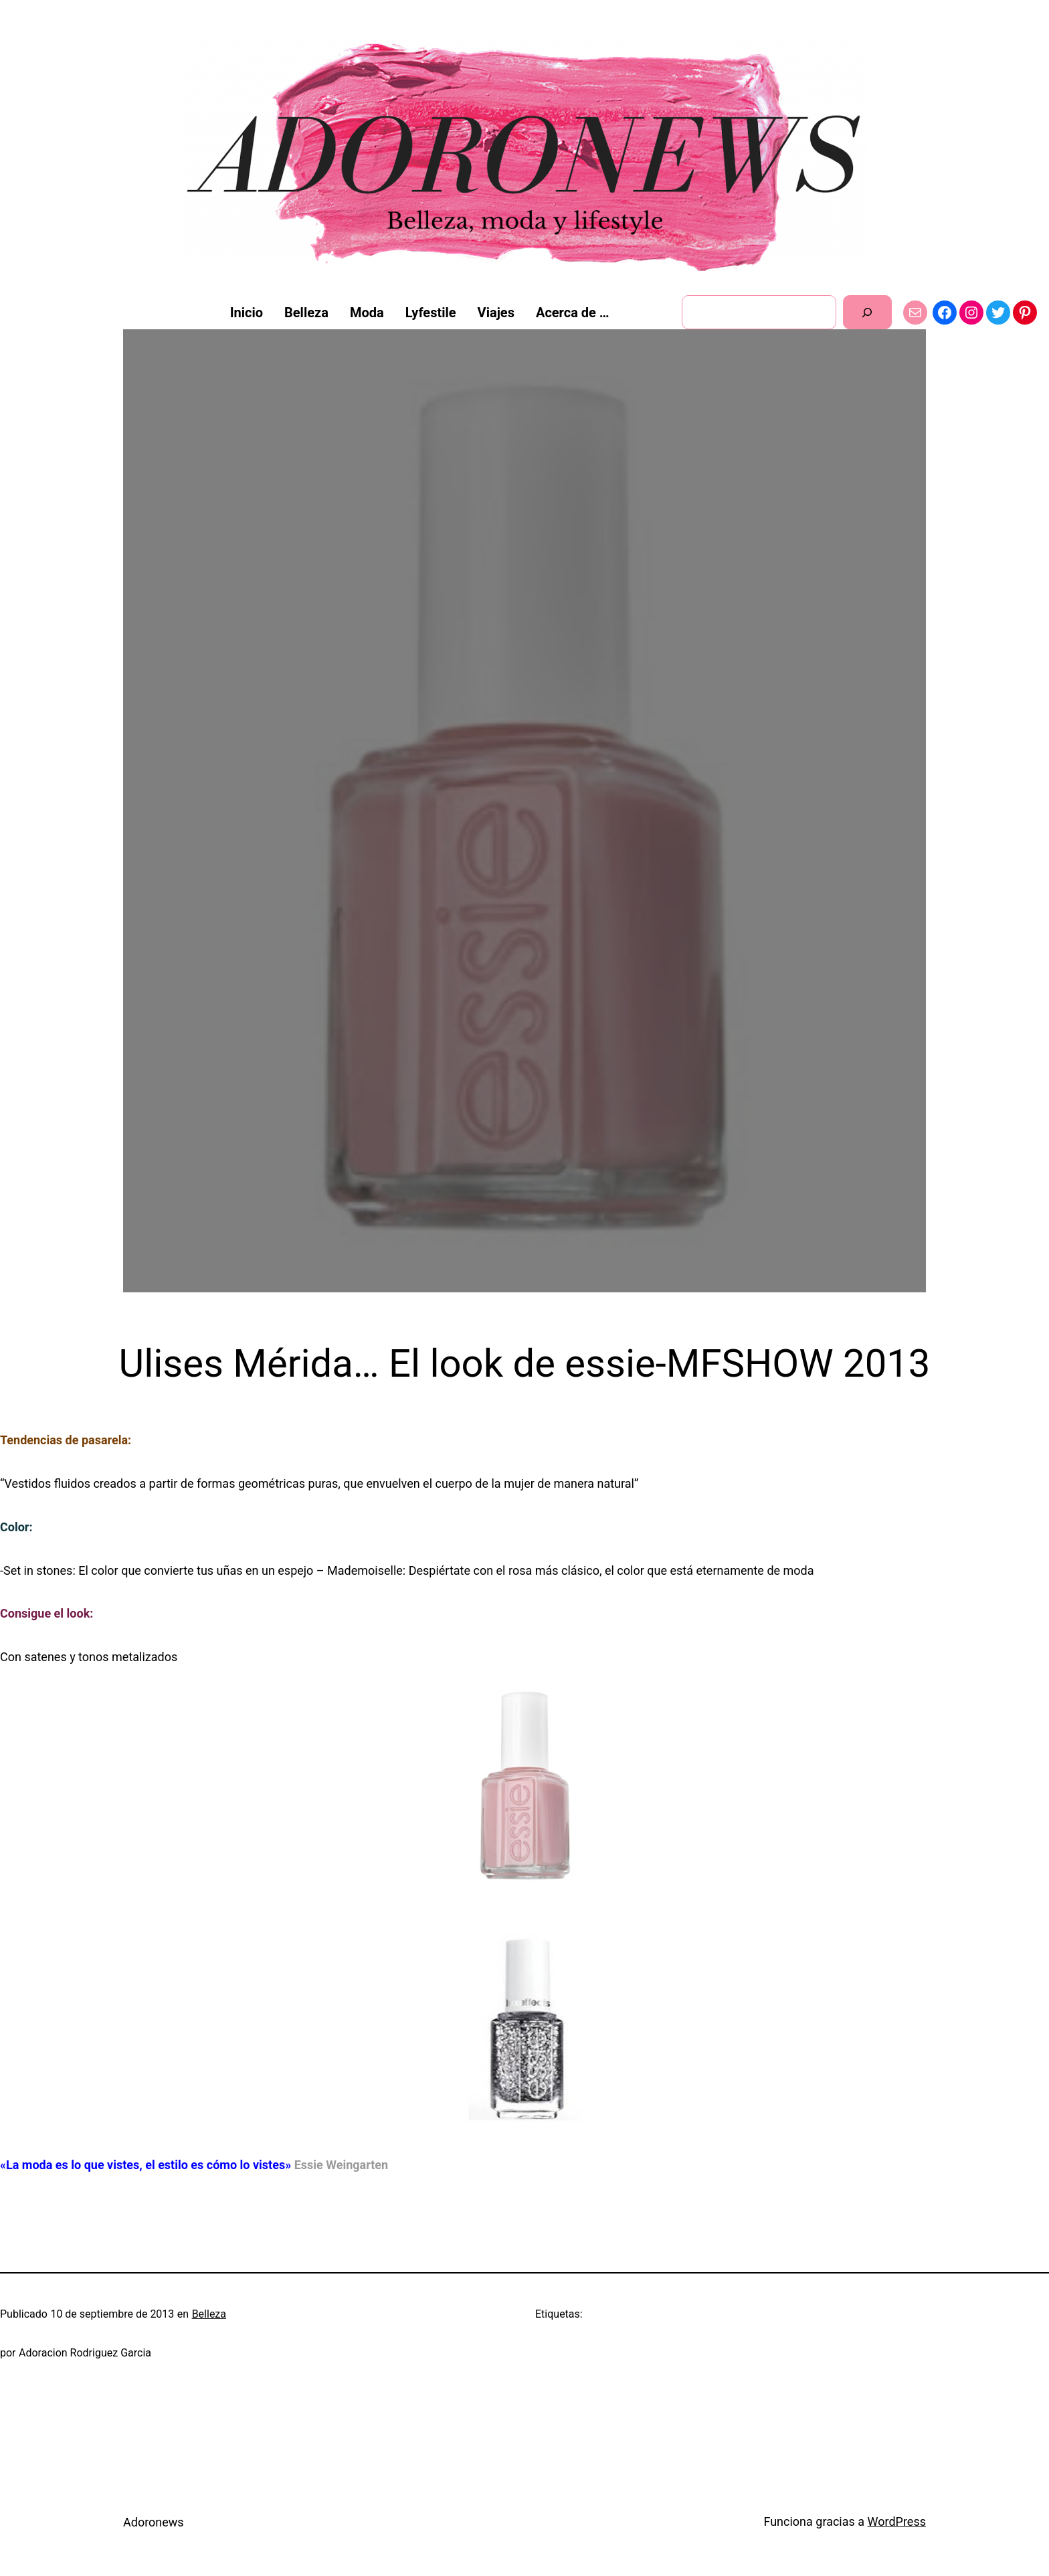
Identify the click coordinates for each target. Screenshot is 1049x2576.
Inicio (246, 313)
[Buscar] (867, 312)
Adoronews (153, 2522)
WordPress (897, 2521)
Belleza (209, 2314)
